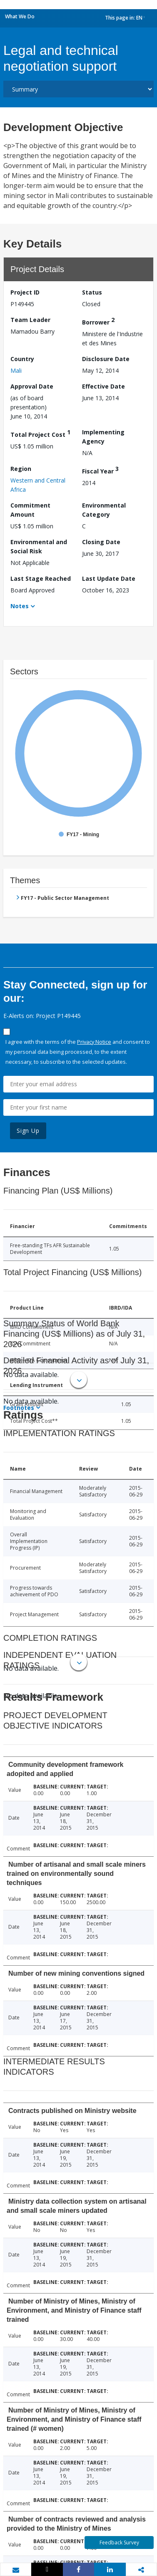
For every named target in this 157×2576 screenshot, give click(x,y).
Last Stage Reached (40, 578)
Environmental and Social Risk (38, 546)
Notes (19, 606)
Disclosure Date (106, 359)
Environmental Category (104, 509)
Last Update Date (108, 578)
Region (20, 469)
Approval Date (31, 386)
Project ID (25, 292)
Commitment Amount (30, 509)
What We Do (20, 16)
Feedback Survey (119, 2542)
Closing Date (101, 542)
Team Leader (30, 320)
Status (92, 292)
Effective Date (103, 386)
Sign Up (28, 1130)
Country (22, 359)
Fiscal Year (100, 470)
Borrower (98, 321)
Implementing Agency (103, 436)
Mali (16, 370)
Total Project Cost (40, 433)
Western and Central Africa (37, 484)
